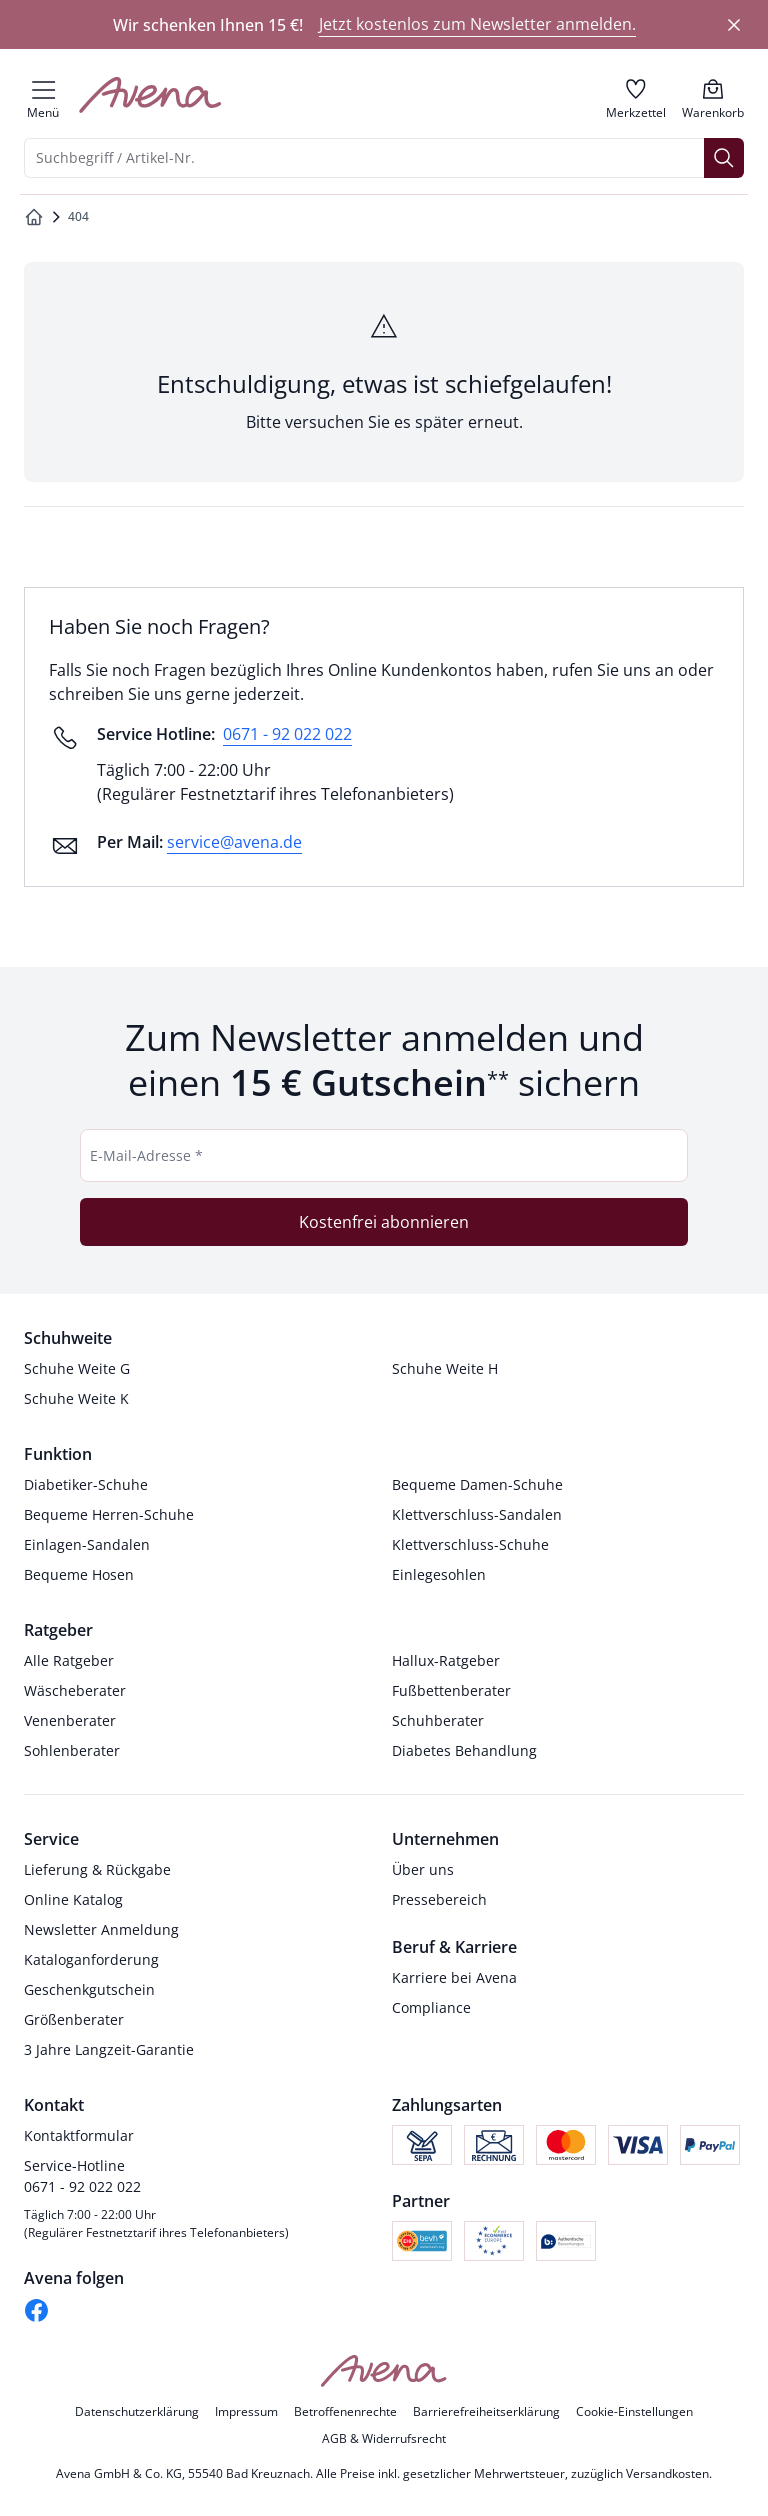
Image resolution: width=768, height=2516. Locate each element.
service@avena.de (234, 842)
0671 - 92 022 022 (287, 734)
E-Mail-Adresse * (146, 1155)
